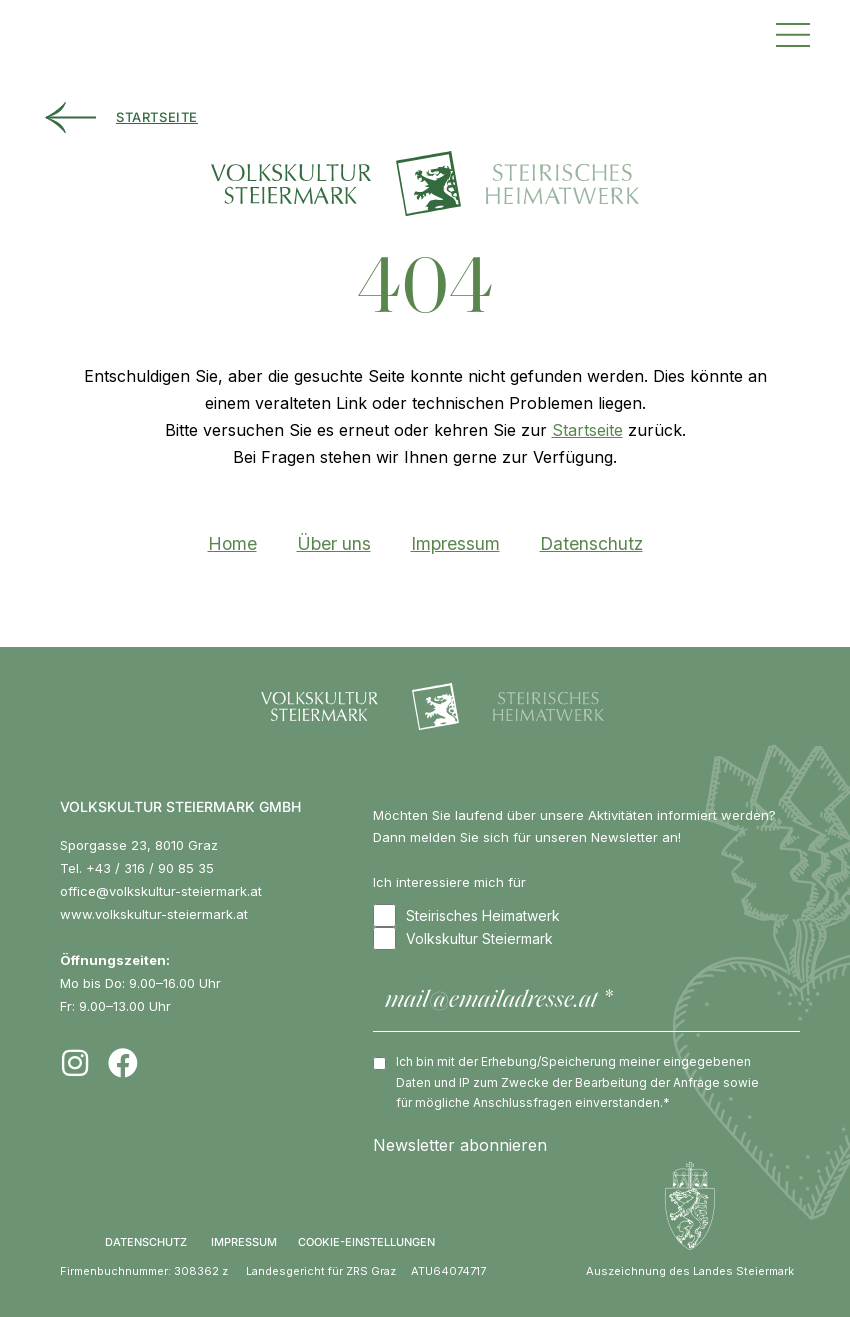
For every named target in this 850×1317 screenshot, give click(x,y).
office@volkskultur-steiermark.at (161, 891)
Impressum (455, 543)
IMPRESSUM (244, 1242)
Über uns (334, 543)
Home (232, 543)
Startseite (587, 430)
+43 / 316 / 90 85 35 (150, 868)
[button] (793, 32)
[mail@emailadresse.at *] (586, 1001)
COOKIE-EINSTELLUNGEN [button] (366, 1242)
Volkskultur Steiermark (463, 938)
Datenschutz (591, 543)
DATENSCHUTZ (146, 1242)
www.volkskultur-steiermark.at (154, 914)
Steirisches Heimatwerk (466, 915)
